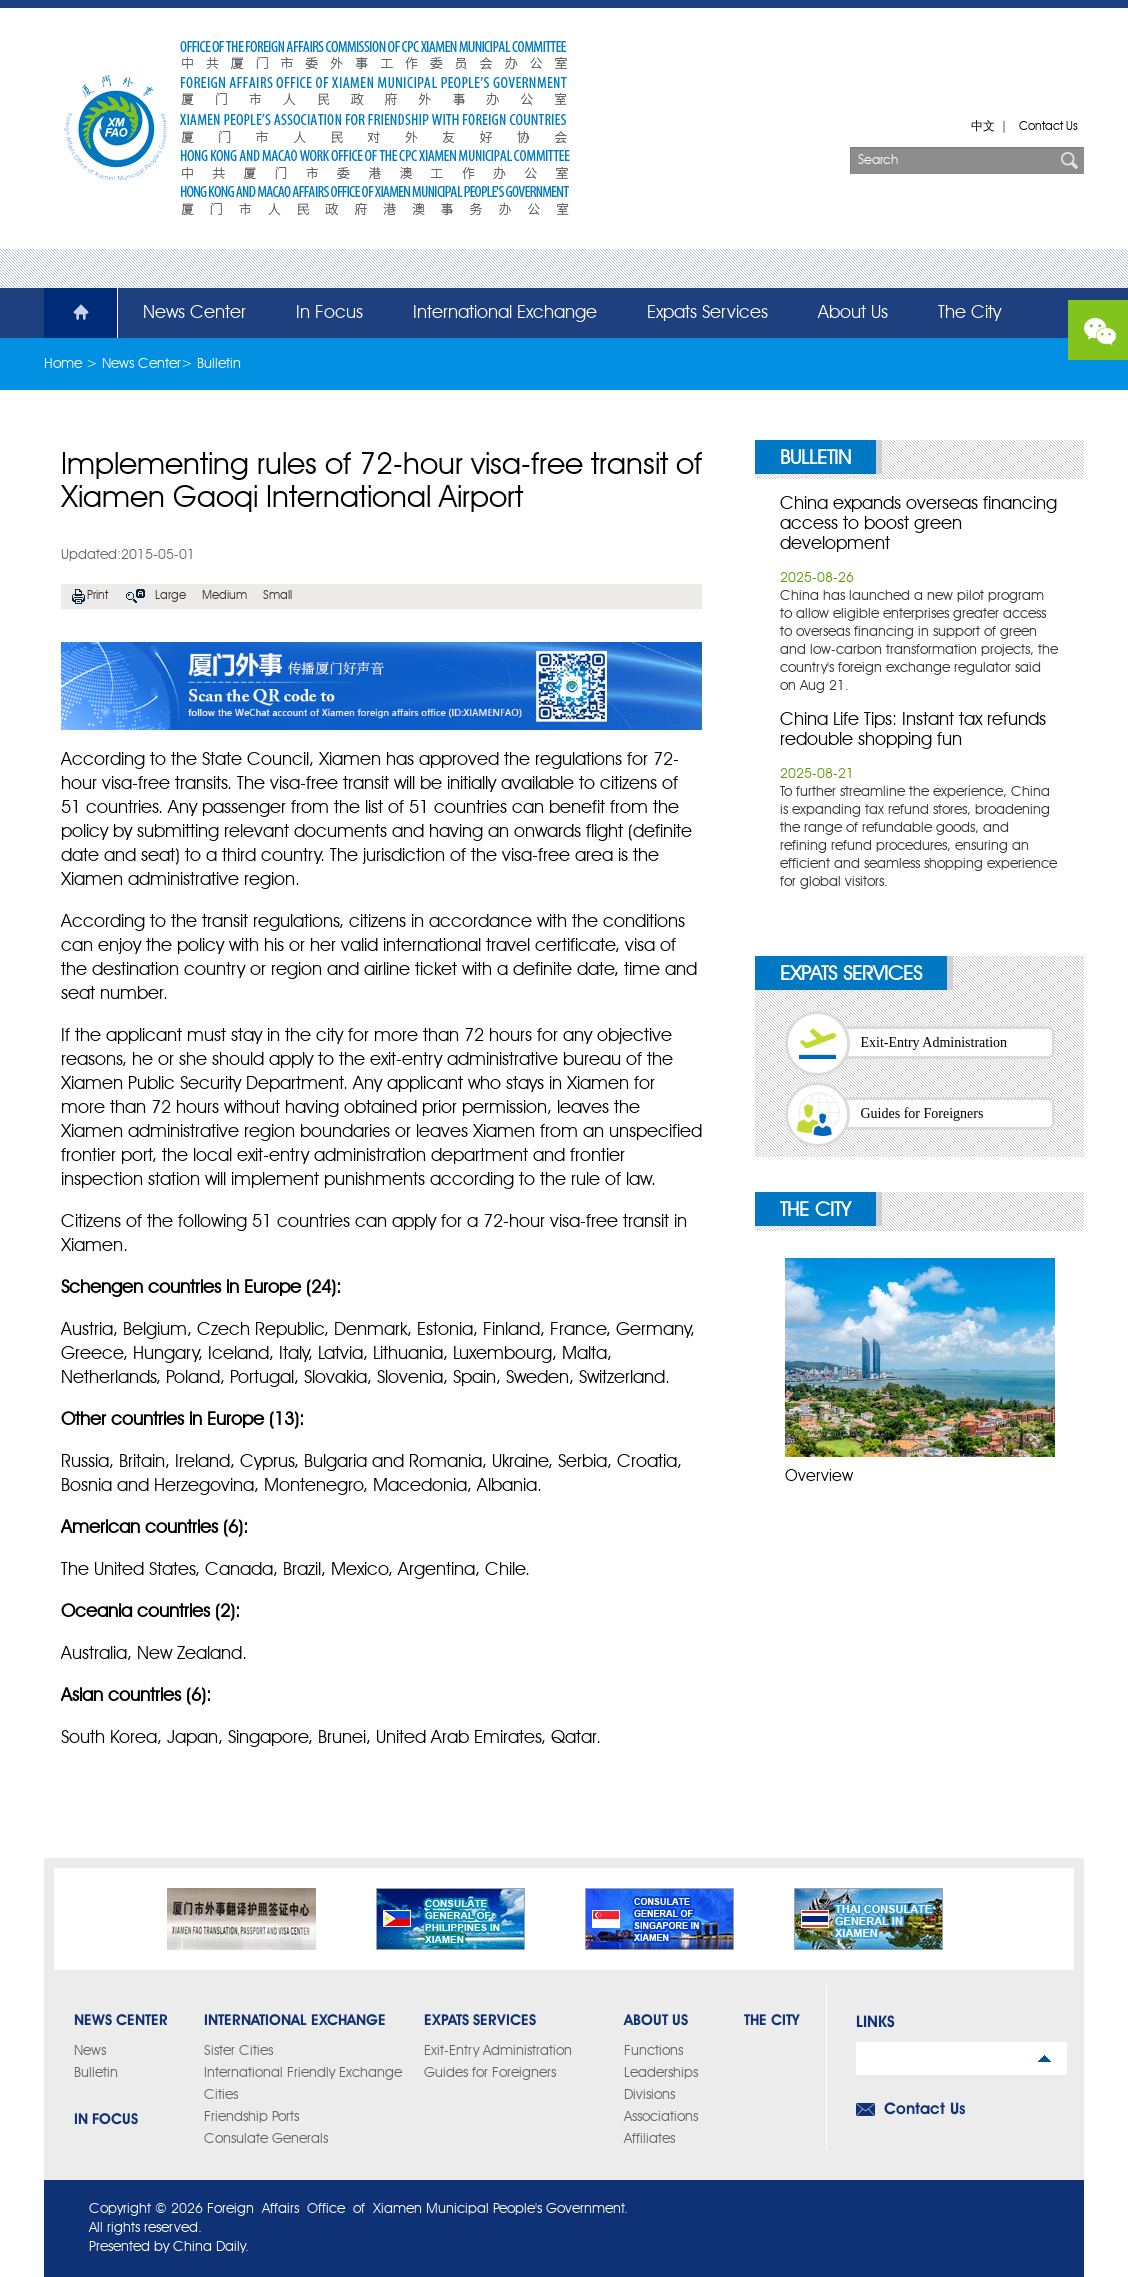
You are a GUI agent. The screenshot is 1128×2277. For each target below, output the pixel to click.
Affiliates (649, 2139)
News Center (194, 313)
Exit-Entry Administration (934, 1042)
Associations (661, 2117)
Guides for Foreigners (922, 1113)
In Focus (329, 313)
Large (170, 596)
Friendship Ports (251, 2117)
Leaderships (661, 2073)
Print (97, 596)
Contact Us (1048, 127)
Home (69, 313)
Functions (653, 2051)
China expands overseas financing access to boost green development (918, 524)
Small (277, 596)
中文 (983, 127)
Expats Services (707, 313)
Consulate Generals (266, 2139)
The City (969, 313)
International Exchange (505, 313)
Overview (819, 1477)
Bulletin (219, 364)
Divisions (649, 2095)
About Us (853, 313)
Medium (224, 596)
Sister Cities (238, 2051)
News (90, 2051)
